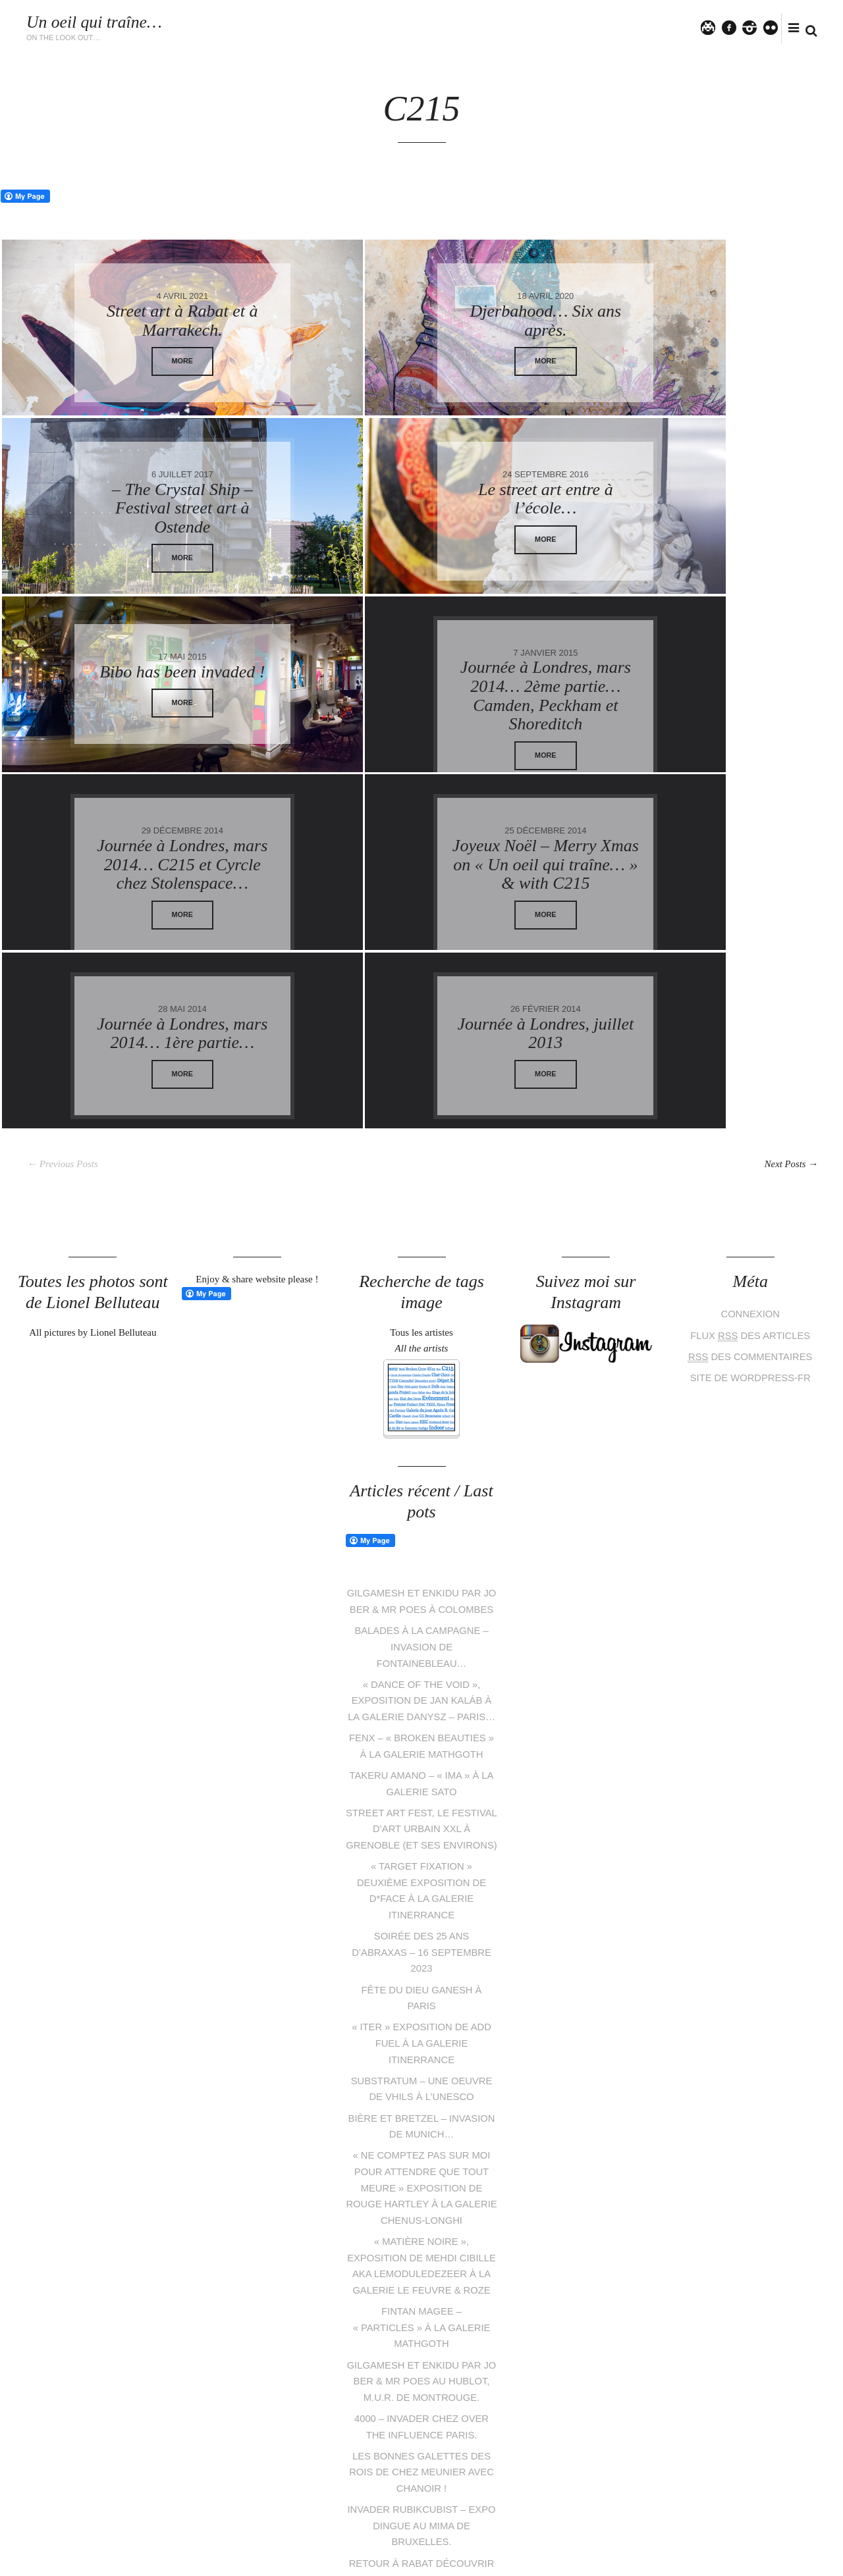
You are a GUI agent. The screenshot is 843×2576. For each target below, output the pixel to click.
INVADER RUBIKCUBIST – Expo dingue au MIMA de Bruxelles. (421, 2373)
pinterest (411, 2515)
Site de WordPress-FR (750, 1198)
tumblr (471, 2515)
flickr (776, 27)
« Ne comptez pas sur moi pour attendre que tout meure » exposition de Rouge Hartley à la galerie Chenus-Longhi (421, 2028)
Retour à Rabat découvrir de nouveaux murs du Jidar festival (421, 2425)
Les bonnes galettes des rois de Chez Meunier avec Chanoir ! (421, 2321)
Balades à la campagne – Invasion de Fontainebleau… (421, 1483)
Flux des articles (750, 1157)
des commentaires (750, 1178)
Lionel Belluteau (151, 2558)
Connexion (750, 1136)
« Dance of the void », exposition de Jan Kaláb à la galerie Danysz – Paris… (421, 1536)
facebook (734, 27)
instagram (754, 27)
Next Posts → (789, 987)
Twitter (714, 27)
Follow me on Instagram (784, 2491)
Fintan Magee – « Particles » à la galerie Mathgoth (421, 2164)
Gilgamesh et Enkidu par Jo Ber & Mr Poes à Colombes (422, 1431)
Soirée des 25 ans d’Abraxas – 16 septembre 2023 (421, 1797)
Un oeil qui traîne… (95, 22)
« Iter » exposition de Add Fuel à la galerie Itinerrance (421, 1886)
